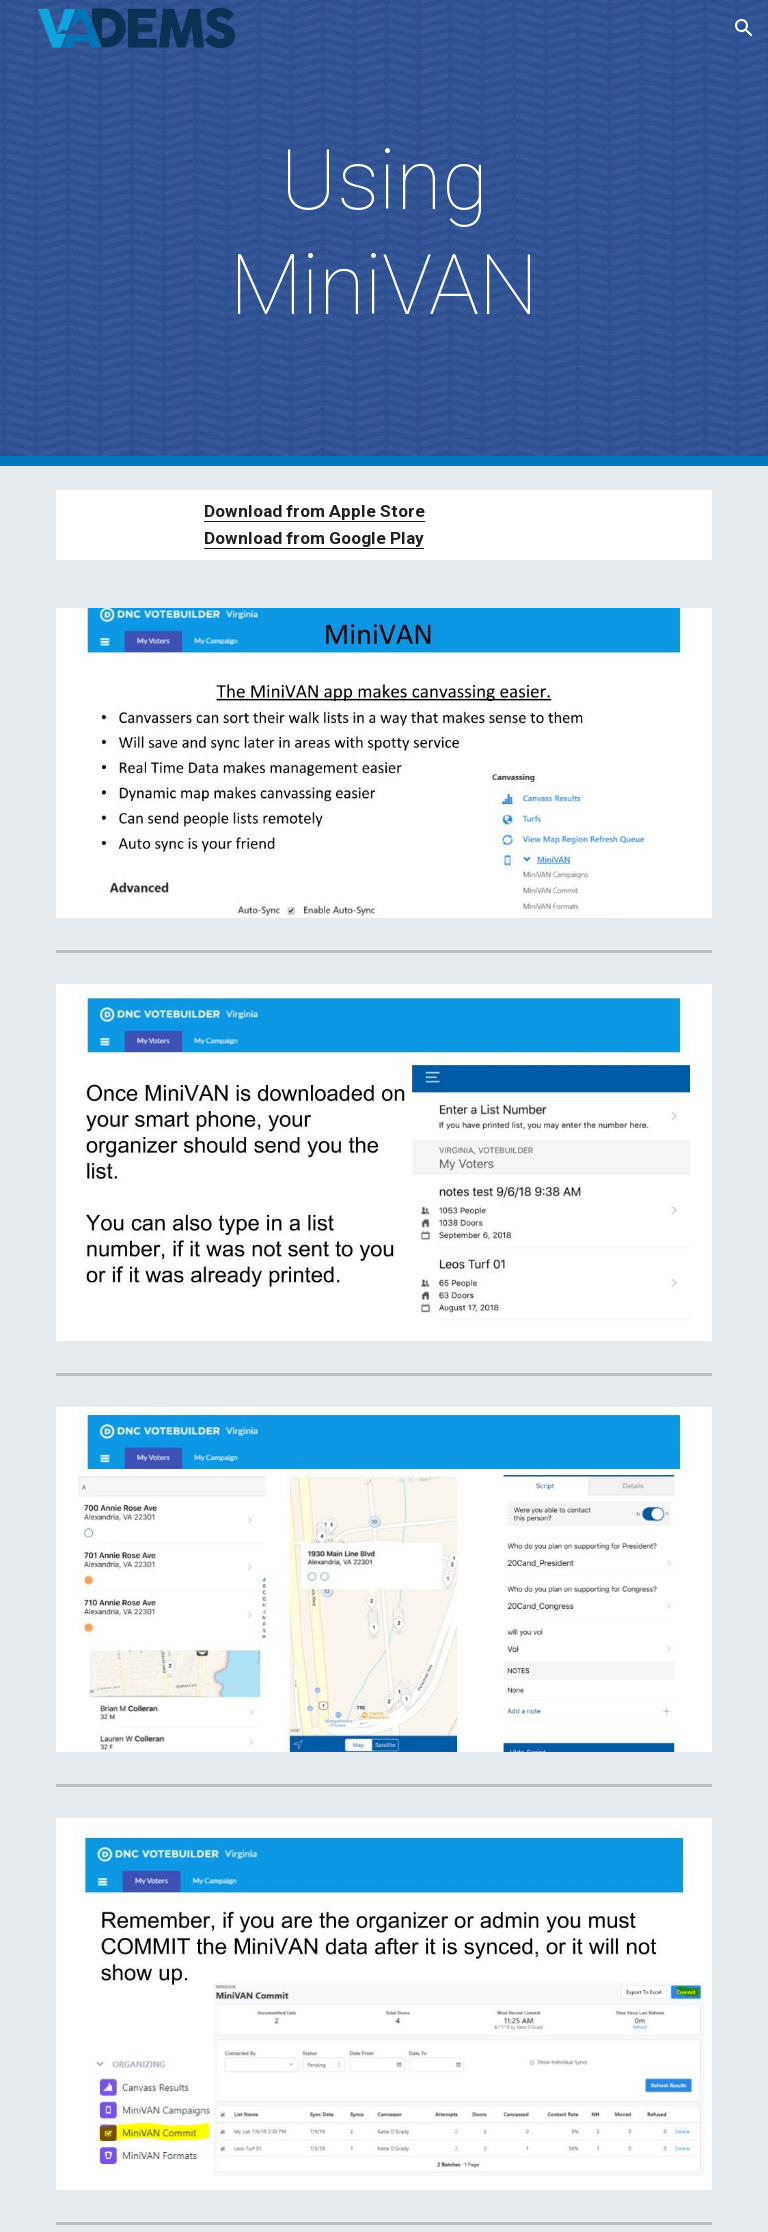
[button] (744, 28)
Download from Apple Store (314, 511)
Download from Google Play (314, 538)
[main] (383, 233)
